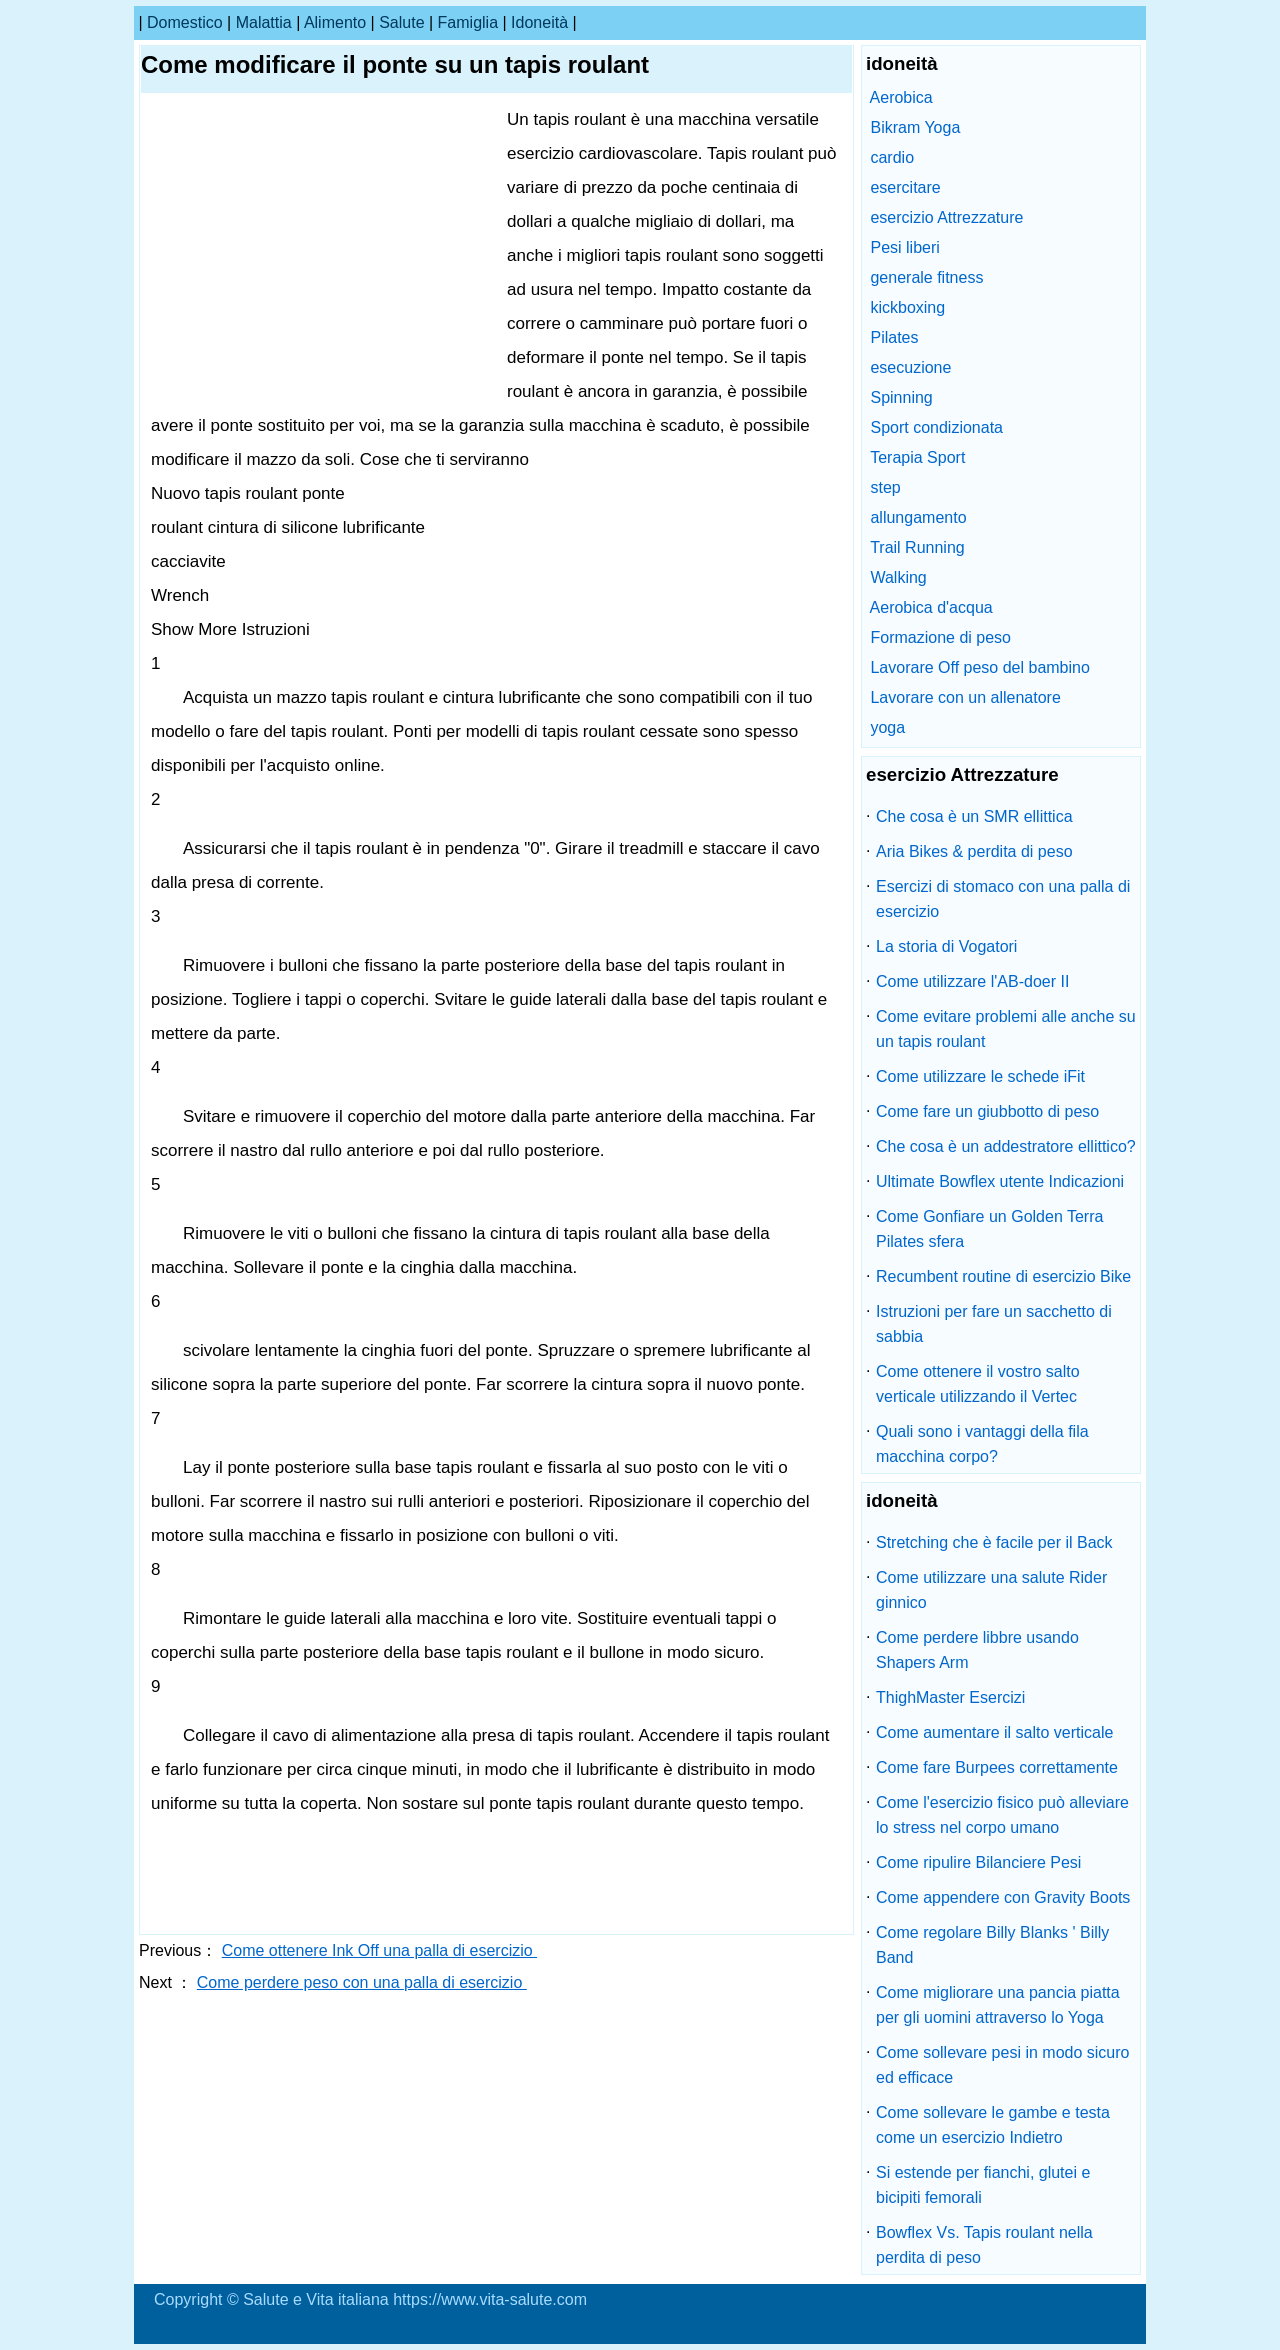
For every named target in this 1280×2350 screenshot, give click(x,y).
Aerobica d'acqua (931, 607)
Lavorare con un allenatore (965, 697)
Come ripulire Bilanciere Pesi (978, 1862)
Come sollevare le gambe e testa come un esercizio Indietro (993, 2125)
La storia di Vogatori (946, 946)
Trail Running (917, 547)
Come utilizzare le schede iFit (980, 1076)
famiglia (468, 22)
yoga (887, 727)
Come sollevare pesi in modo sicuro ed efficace (1002, 2065)
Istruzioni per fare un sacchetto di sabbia (994, 1324)
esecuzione (910, 367)
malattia (264, 22)
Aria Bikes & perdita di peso (974, 851)
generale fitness (926, 277)
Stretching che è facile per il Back (994, 1542)
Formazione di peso (940, 637)
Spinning (901, 397)
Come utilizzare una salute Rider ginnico (991, 1590)
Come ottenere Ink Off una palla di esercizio (379, 1950)
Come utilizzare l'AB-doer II (972, 981)
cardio (892, 157)
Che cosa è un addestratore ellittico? (1006, 1146)
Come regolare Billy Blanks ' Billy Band (992, 1945)
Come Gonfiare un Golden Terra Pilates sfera (989, 1229)
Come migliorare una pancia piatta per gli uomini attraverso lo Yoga (998, 2005)
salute (401, 22)
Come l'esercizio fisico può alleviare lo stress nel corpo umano (1002, 1815)
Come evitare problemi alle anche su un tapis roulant (1006, 1029)
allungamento (918, 517)
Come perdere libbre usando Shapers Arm (977, 1650)
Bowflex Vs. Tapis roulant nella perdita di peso (984, 2245)
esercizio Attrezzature (946, 217)
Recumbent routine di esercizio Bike (1003, 1276)
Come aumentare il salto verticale (994, 1732)
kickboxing (907, 307)
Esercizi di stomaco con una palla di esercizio (1003, 899)
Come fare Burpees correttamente (997, 1767)
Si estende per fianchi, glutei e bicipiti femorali (983, 2185)
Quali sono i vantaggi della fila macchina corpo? (982, 1444)
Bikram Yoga (915, 127)
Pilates (894, 337)
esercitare (905, 187)
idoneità (539, 22)
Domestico (185, 22)
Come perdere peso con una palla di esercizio (362, 1982)
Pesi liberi (904, 247)
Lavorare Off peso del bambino (979, 667)
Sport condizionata (936, 427)
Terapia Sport (917, 457)
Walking (898, 577)
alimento (335, 22)
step (885, 487)
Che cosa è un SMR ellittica (974, 816)
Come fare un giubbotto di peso (987, 1111)
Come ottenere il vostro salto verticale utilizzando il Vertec (978, 1384)
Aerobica (901, 97)
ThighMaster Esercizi (950, 1697)
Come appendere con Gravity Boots (1003, 1897)
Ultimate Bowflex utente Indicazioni (1000, 1181)
